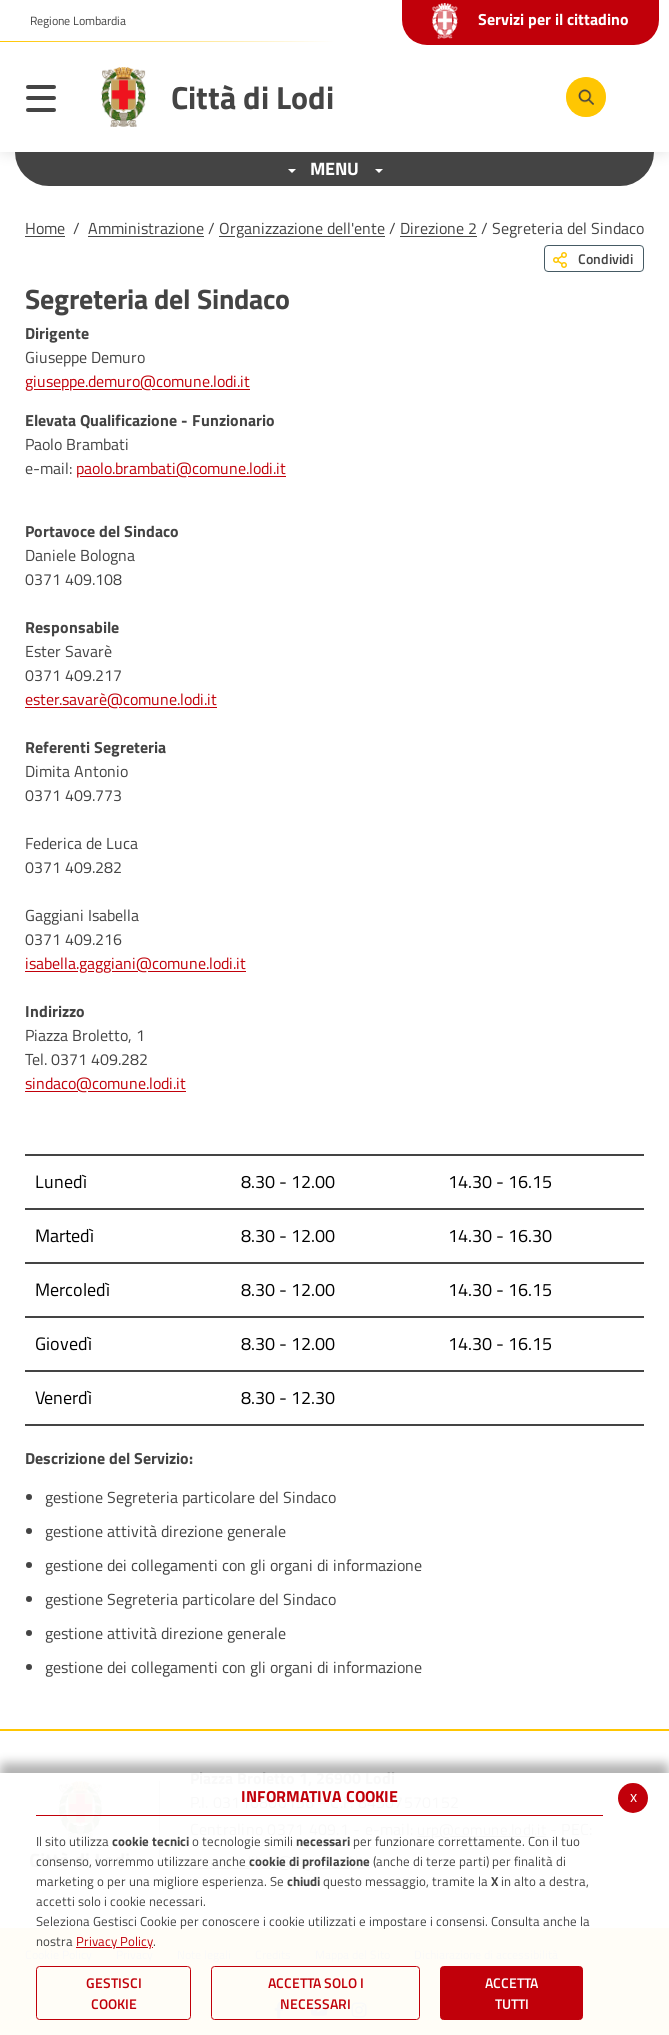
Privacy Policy (114, 1941)
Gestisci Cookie (114, 1993)
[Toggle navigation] (51, 102)
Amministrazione (146, 228)
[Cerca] (586, 97)
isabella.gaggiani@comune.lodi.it (135, 963)
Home (45, 228)
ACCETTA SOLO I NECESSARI (316, 1993)
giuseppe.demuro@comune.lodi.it (137, 381)
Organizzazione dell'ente (302, 228)
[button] (70, 21)
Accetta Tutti (511, 1993)
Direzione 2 (438, 228)
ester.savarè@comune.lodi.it (121, 699)
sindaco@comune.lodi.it (105, 1083)
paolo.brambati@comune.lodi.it (181, 468)
